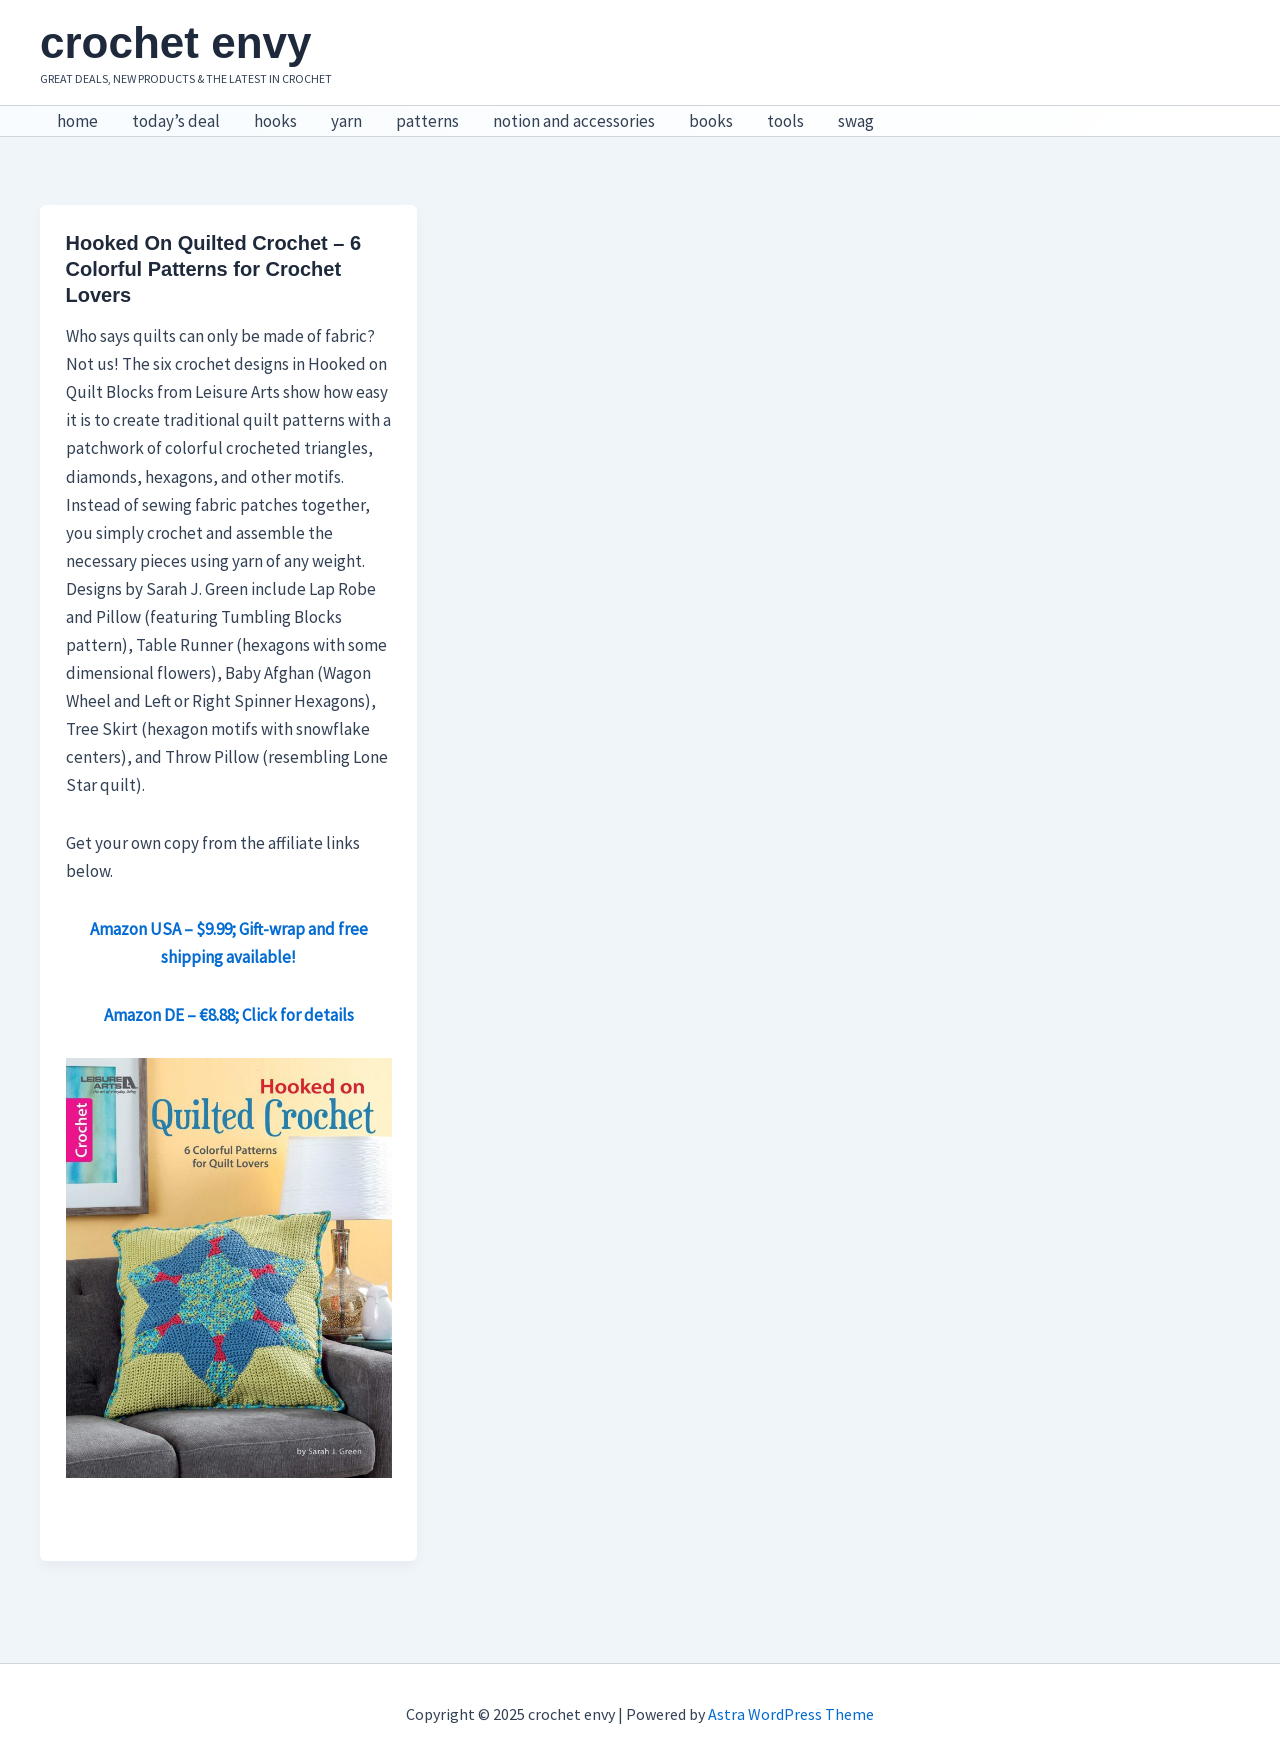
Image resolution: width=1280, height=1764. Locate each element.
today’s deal (176, 121)
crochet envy (175, 42)
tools (785, 121)
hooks (275, 121)
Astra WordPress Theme (791, 1714)
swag (856, 121)
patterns (427, 121)
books (711, 121)
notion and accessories (574, 121)
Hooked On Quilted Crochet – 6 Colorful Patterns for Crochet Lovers (214, 269)
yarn (346, 121)
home (77, 121)
